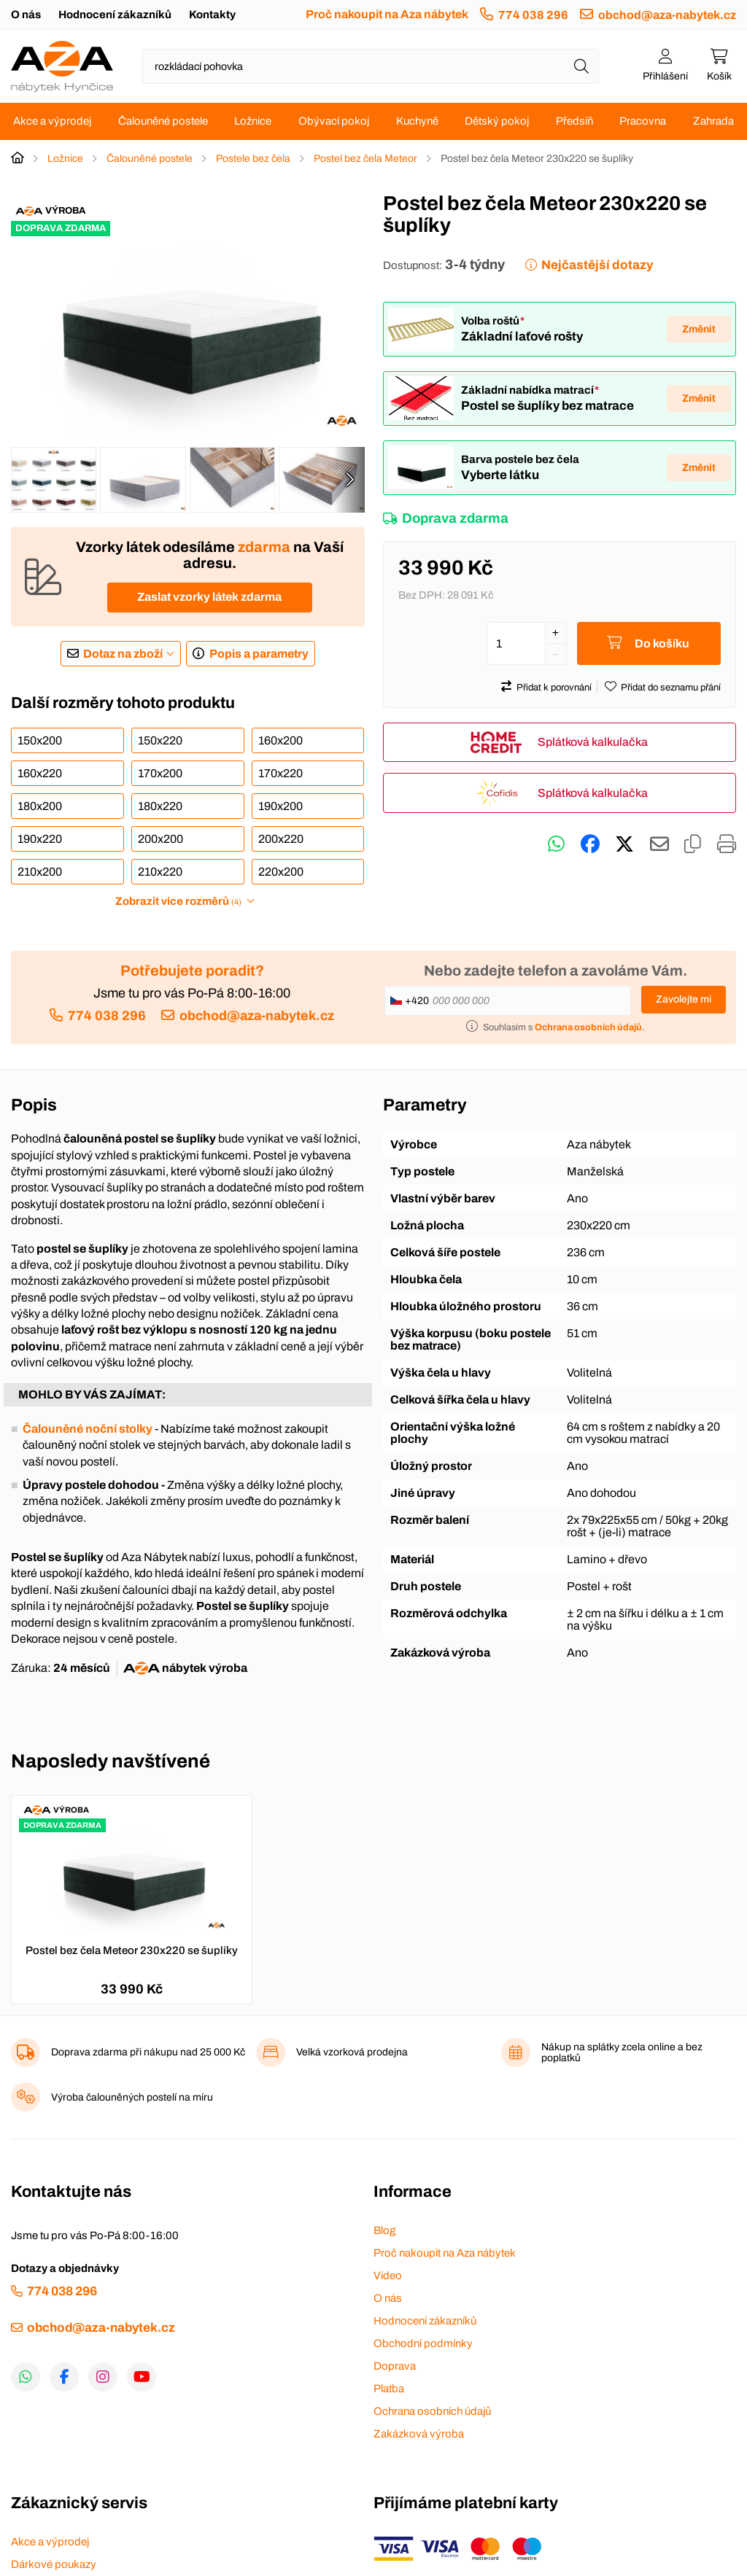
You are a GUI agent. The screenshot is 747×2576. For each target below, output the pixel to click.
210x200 (40, 871)
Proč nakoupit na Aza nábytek (387, 14)
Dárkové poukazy (53, 2564)
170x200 (160, 773)
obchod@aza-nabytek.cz (667, 15)
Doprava (395, 2366)
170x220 (280, 773)
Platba (389, 2388)
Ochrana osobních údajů (432, 2411)
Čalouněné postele (163, 121)
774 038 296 (533, 15)
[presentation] (349, 480)
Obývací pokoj (333, 121)
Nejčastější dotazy (597, 265)
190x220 (40, 839)
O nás (26, 14)
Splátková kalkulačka (593, 742)
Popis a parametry (259, 653)
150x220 (160, 740)
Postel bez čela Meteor (365, 158)
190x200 (280, 806)
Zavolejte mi (683, 999)
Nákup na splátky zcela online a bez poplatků (622, 2052)
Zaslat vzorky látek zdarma (209, 597)
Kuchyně (417, 121)
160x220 (40, 773)
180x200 (40, 806)
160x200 (280, 740)
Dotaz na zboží (123, 653)
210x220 (160, 871)
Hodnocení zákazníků (114, 14)
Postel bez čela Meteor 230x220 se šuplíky (132, 1950)
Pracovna (642, 121)
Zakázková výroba (419, 2434)
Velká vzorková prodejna (352, 2052)
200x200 (160, 839)
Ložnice (252, 121)
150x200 (40, 740)
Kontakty (212, 14)
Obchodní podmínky (423, 2343)
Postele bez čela (253, 158)
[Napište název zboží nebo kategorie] (370, 66)
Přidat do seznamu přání (671, 687)
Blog (384, 2230)
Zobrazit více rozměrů (178, 901)
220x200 (280, 871)
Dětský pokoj (497, 121)
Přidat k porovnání (554, 687)
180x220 (160, 806)
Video (388, 2275)
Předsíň (574, 121)
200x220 (280, 839)
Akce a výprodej (52, 121)
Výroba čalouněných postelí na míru (132, 2097)
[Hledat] (581, 66)
